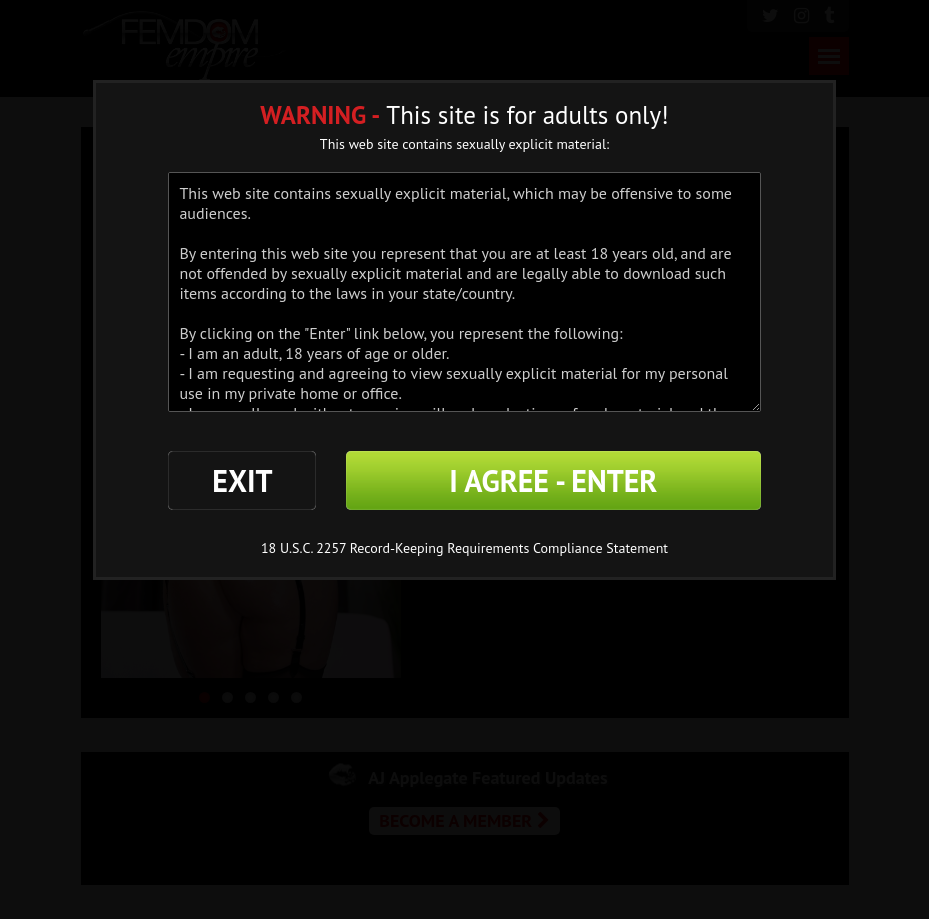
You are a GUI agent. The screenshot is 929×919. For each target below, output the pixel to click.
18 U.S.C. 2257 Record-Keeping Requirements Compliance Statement (464, 548)
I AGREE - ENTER (553, 480)
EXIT (242, 480)
